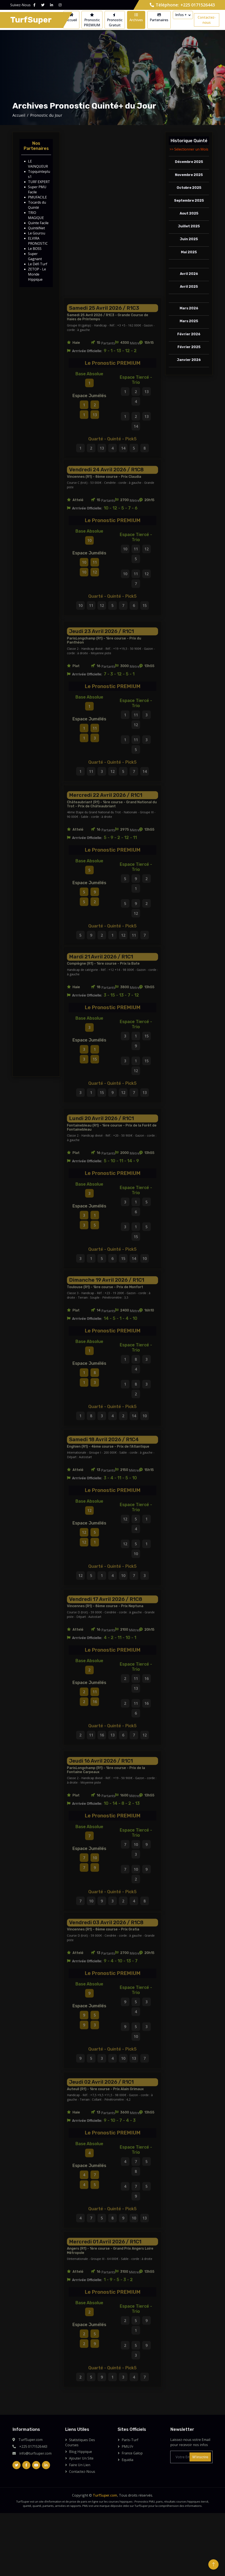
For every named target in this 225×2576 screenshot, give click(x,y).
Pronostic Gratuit (115, 20)
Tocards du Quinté (37, 205)
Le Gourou (36, 233)
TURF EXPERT (39, 181)
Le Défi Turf (37, 264)
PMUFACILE (37, 197)
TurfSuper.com (105, 2495)
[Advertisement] (112, 176)
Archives (136, 17)
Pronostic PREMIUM (92, 20)
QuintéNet (36, 228)
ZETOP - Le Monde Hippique (37, 274)
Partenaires (159, 17)
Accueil (71, 17)
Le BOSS (34, 248)
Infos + (181, 14)
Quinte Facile (38, 223)
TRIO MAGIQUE (36, 215)
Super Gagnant (35, 256)
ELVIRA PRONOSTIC (38, 241)
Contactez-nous (207, 20)
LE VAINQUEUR (38, 164)
